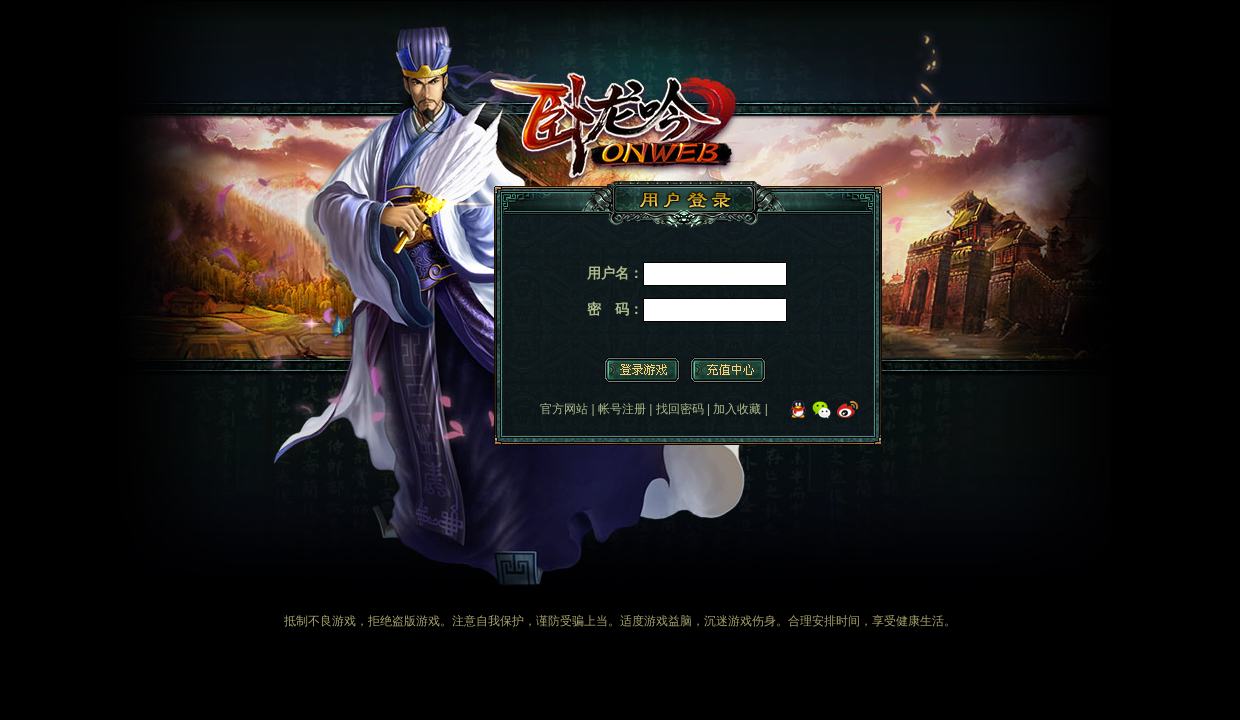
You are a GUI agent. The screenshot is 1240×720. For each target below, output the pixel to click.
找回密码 (680, 409)
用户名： (615, 273)
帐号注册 (622, 409)
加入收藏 (737, 409)
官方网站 (564, 409)
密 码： (615, 309)
